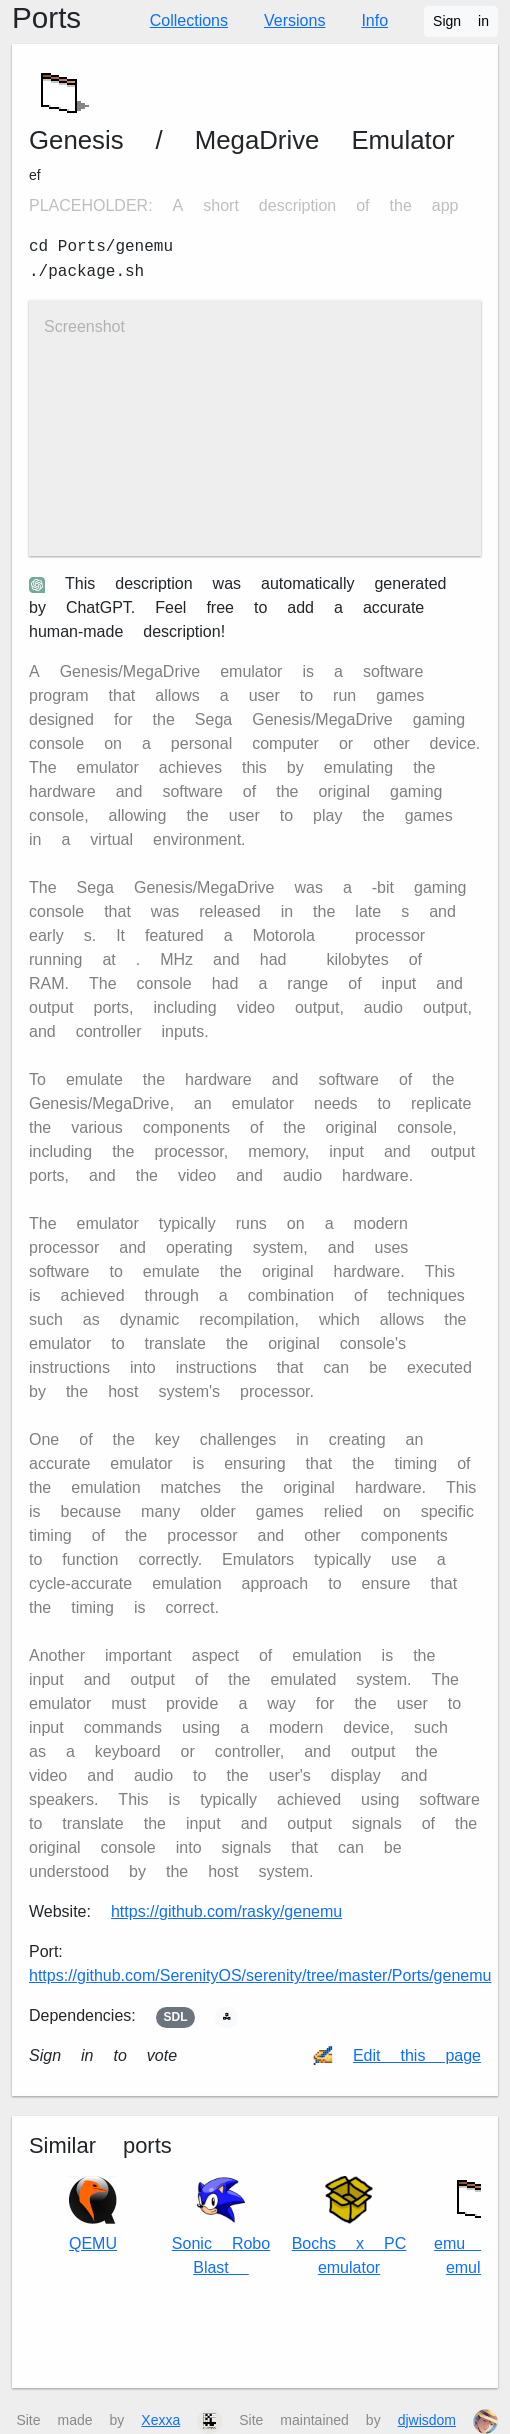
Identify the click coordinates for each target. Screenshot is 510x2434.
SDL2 (176, 2017)
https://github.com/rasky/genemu (226, 1911)
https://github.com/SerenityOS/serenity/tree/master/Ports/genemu (260, 1975)
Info (374, 20)
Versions (294, 20)
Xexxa (160, 2420)
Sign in (461, 21)
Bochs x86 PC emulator (349, 2226)
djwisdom (427, 2420)
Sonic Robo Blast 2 (221, 2226)
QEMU (93, 2214)
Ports (46, 17)
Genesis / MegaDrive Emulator (242, 140)
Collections (189, 20)
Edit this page (417, 2055)
